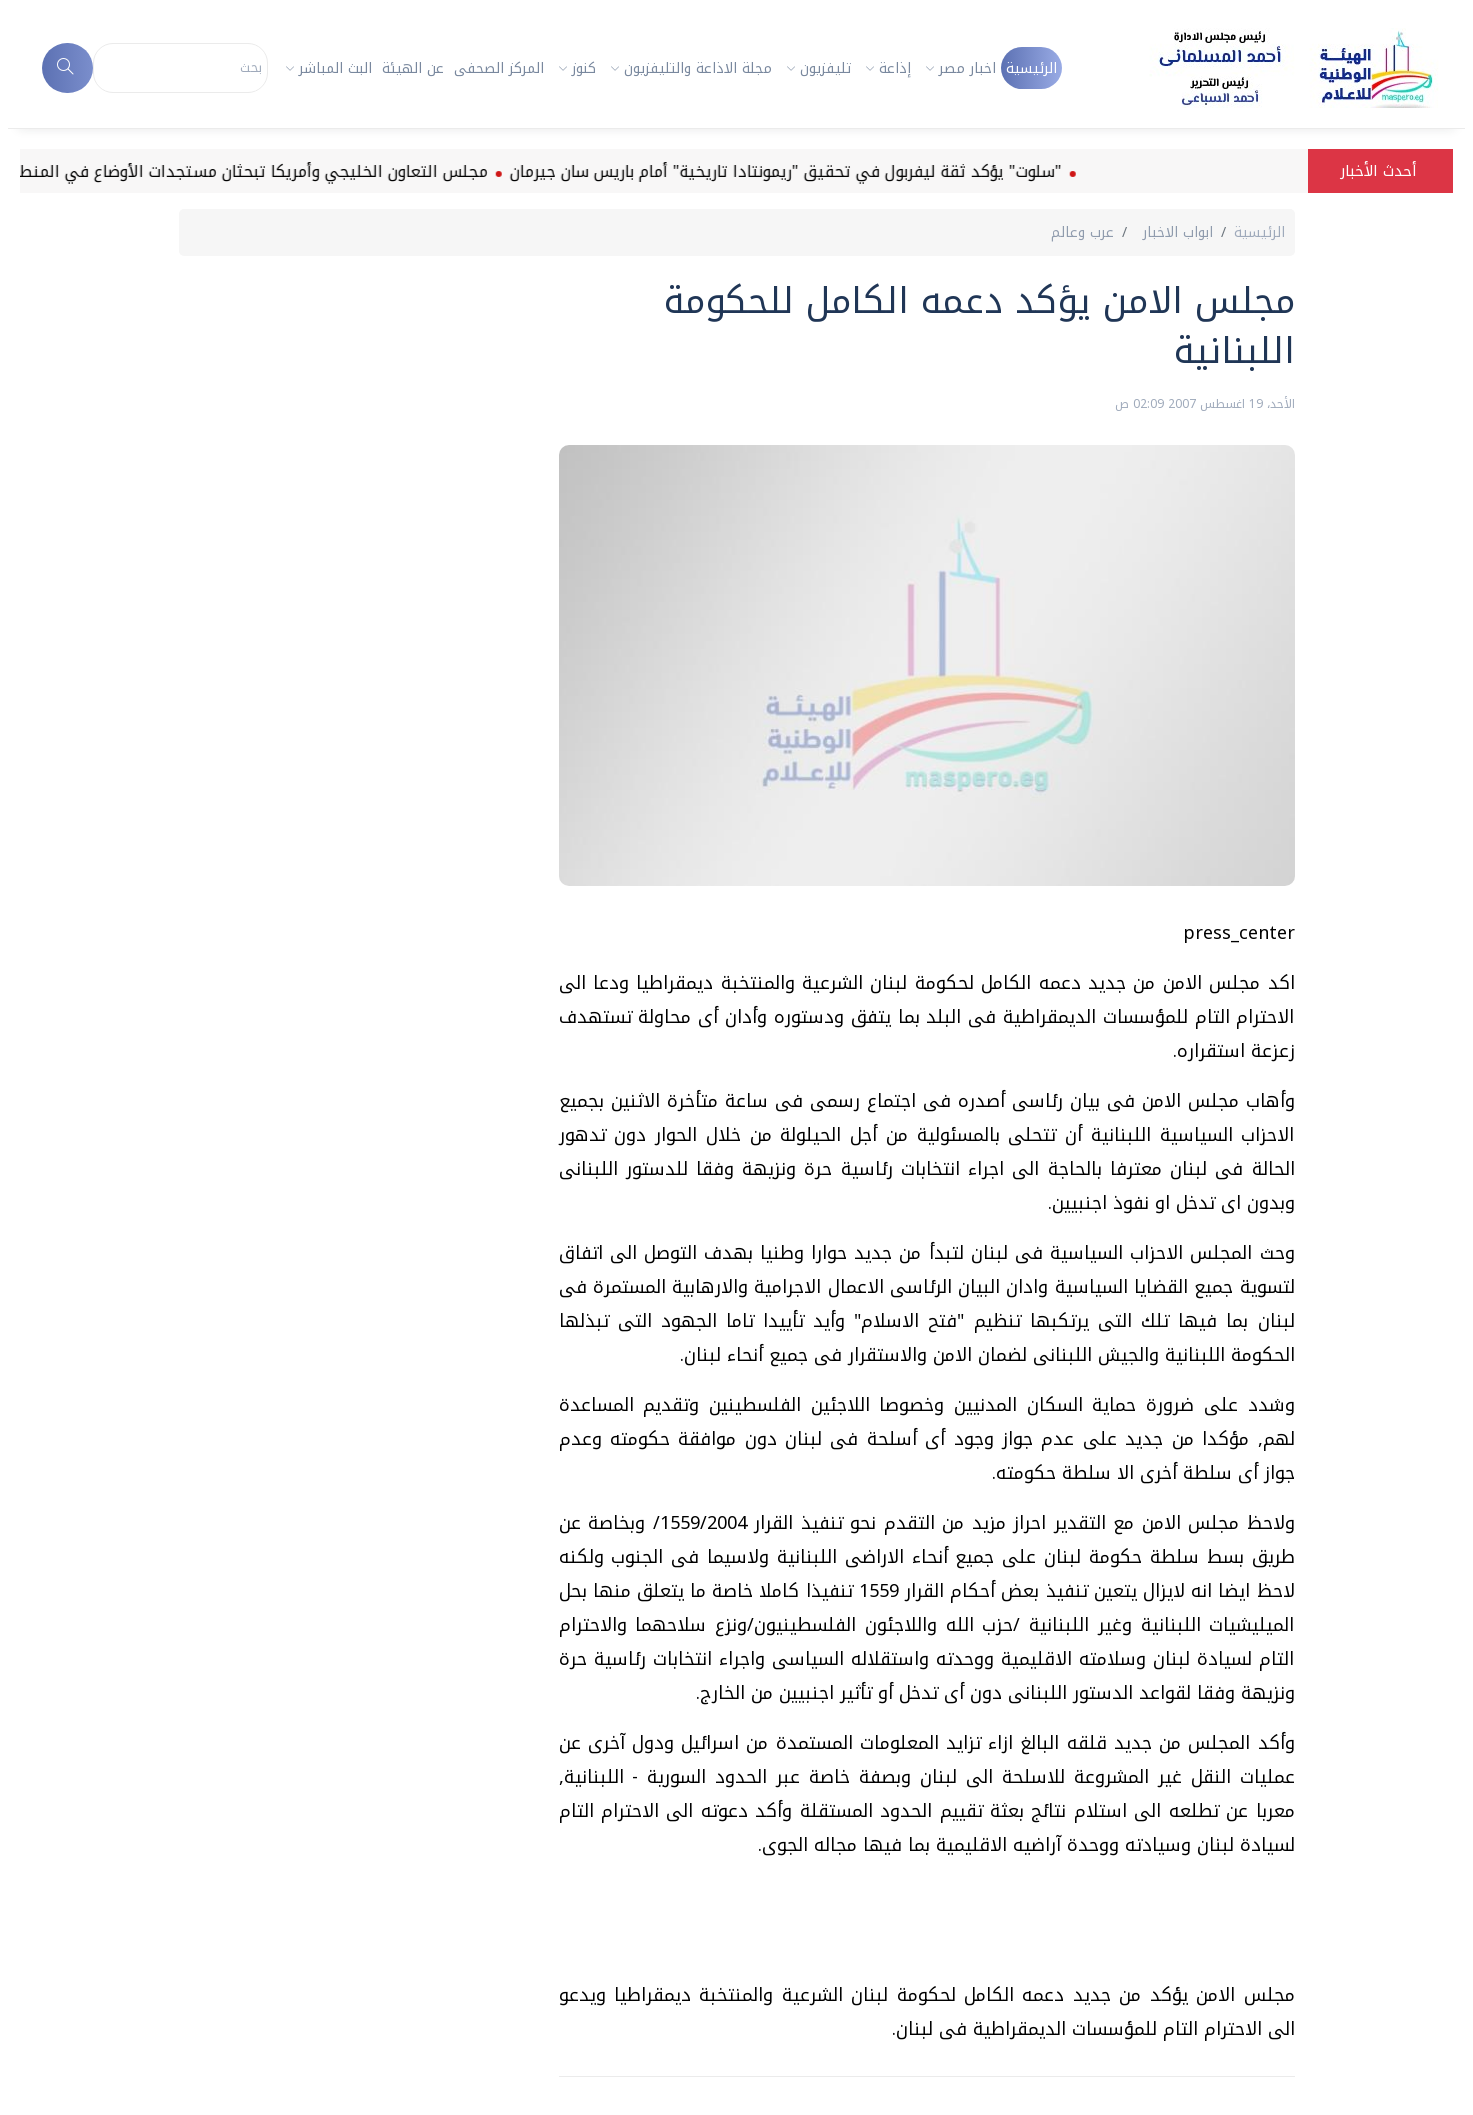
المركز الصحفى (499, 68)
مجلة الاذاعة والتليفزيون (698, 68)
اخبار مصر (967, 68)
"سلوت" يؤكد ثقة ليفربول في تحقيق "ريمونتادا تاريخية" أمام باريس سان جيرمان (773, 171)
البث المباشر (335, 68)
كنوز (584, 68)
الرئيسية (1031, 68)
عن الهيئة (413, 68)
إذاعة (895, 68)
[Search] (180, 68)
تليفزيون (825, 68)
